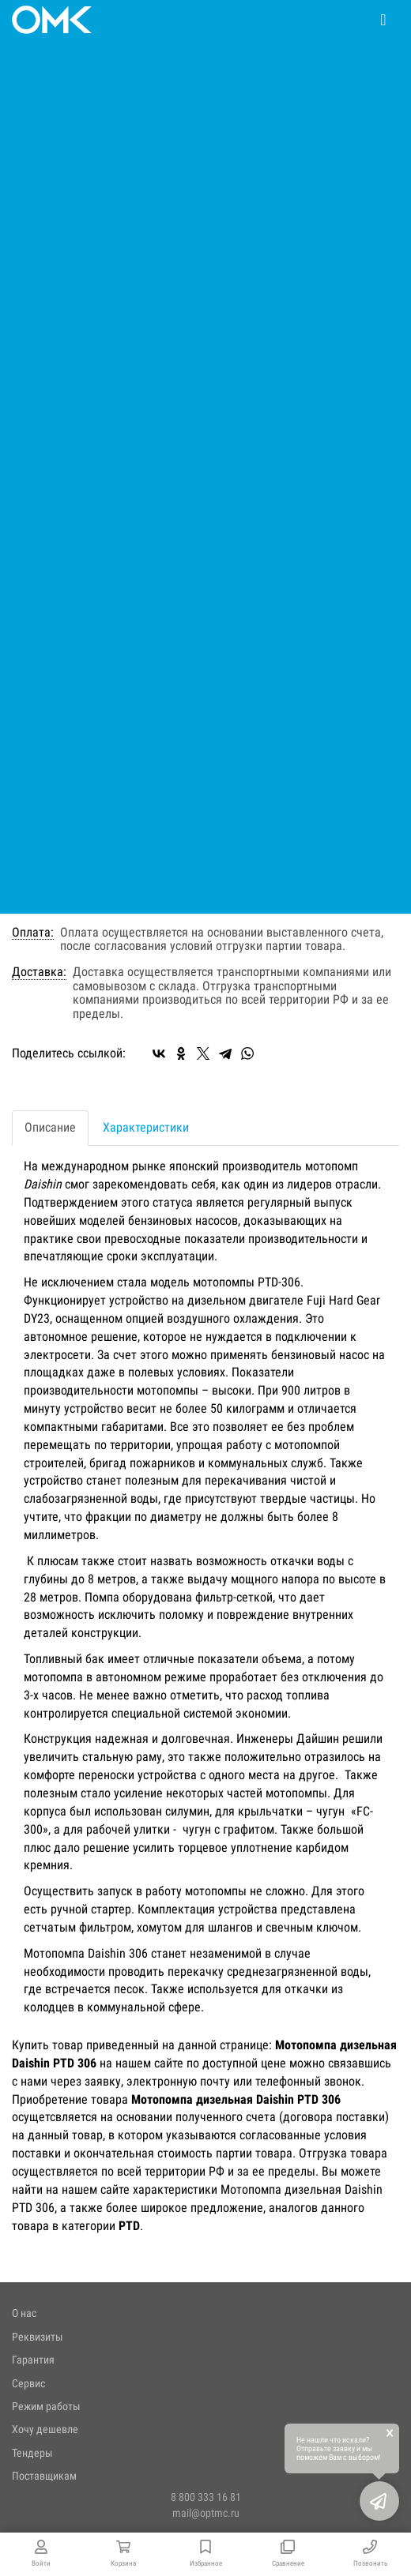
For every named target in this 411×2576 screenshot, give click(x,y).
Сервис (28, 2383)
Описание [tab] (50, 1127)
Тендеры (32, 2452)
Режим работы (46, 2406)
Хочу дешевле (45, 2429)
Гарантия (33, 2359)
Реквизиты (37, 2336)
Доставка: (39, 972)
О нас (24, 2313)
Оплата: (33, 933)
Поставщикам (44, 2475)
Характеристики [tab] (146, 1127)
